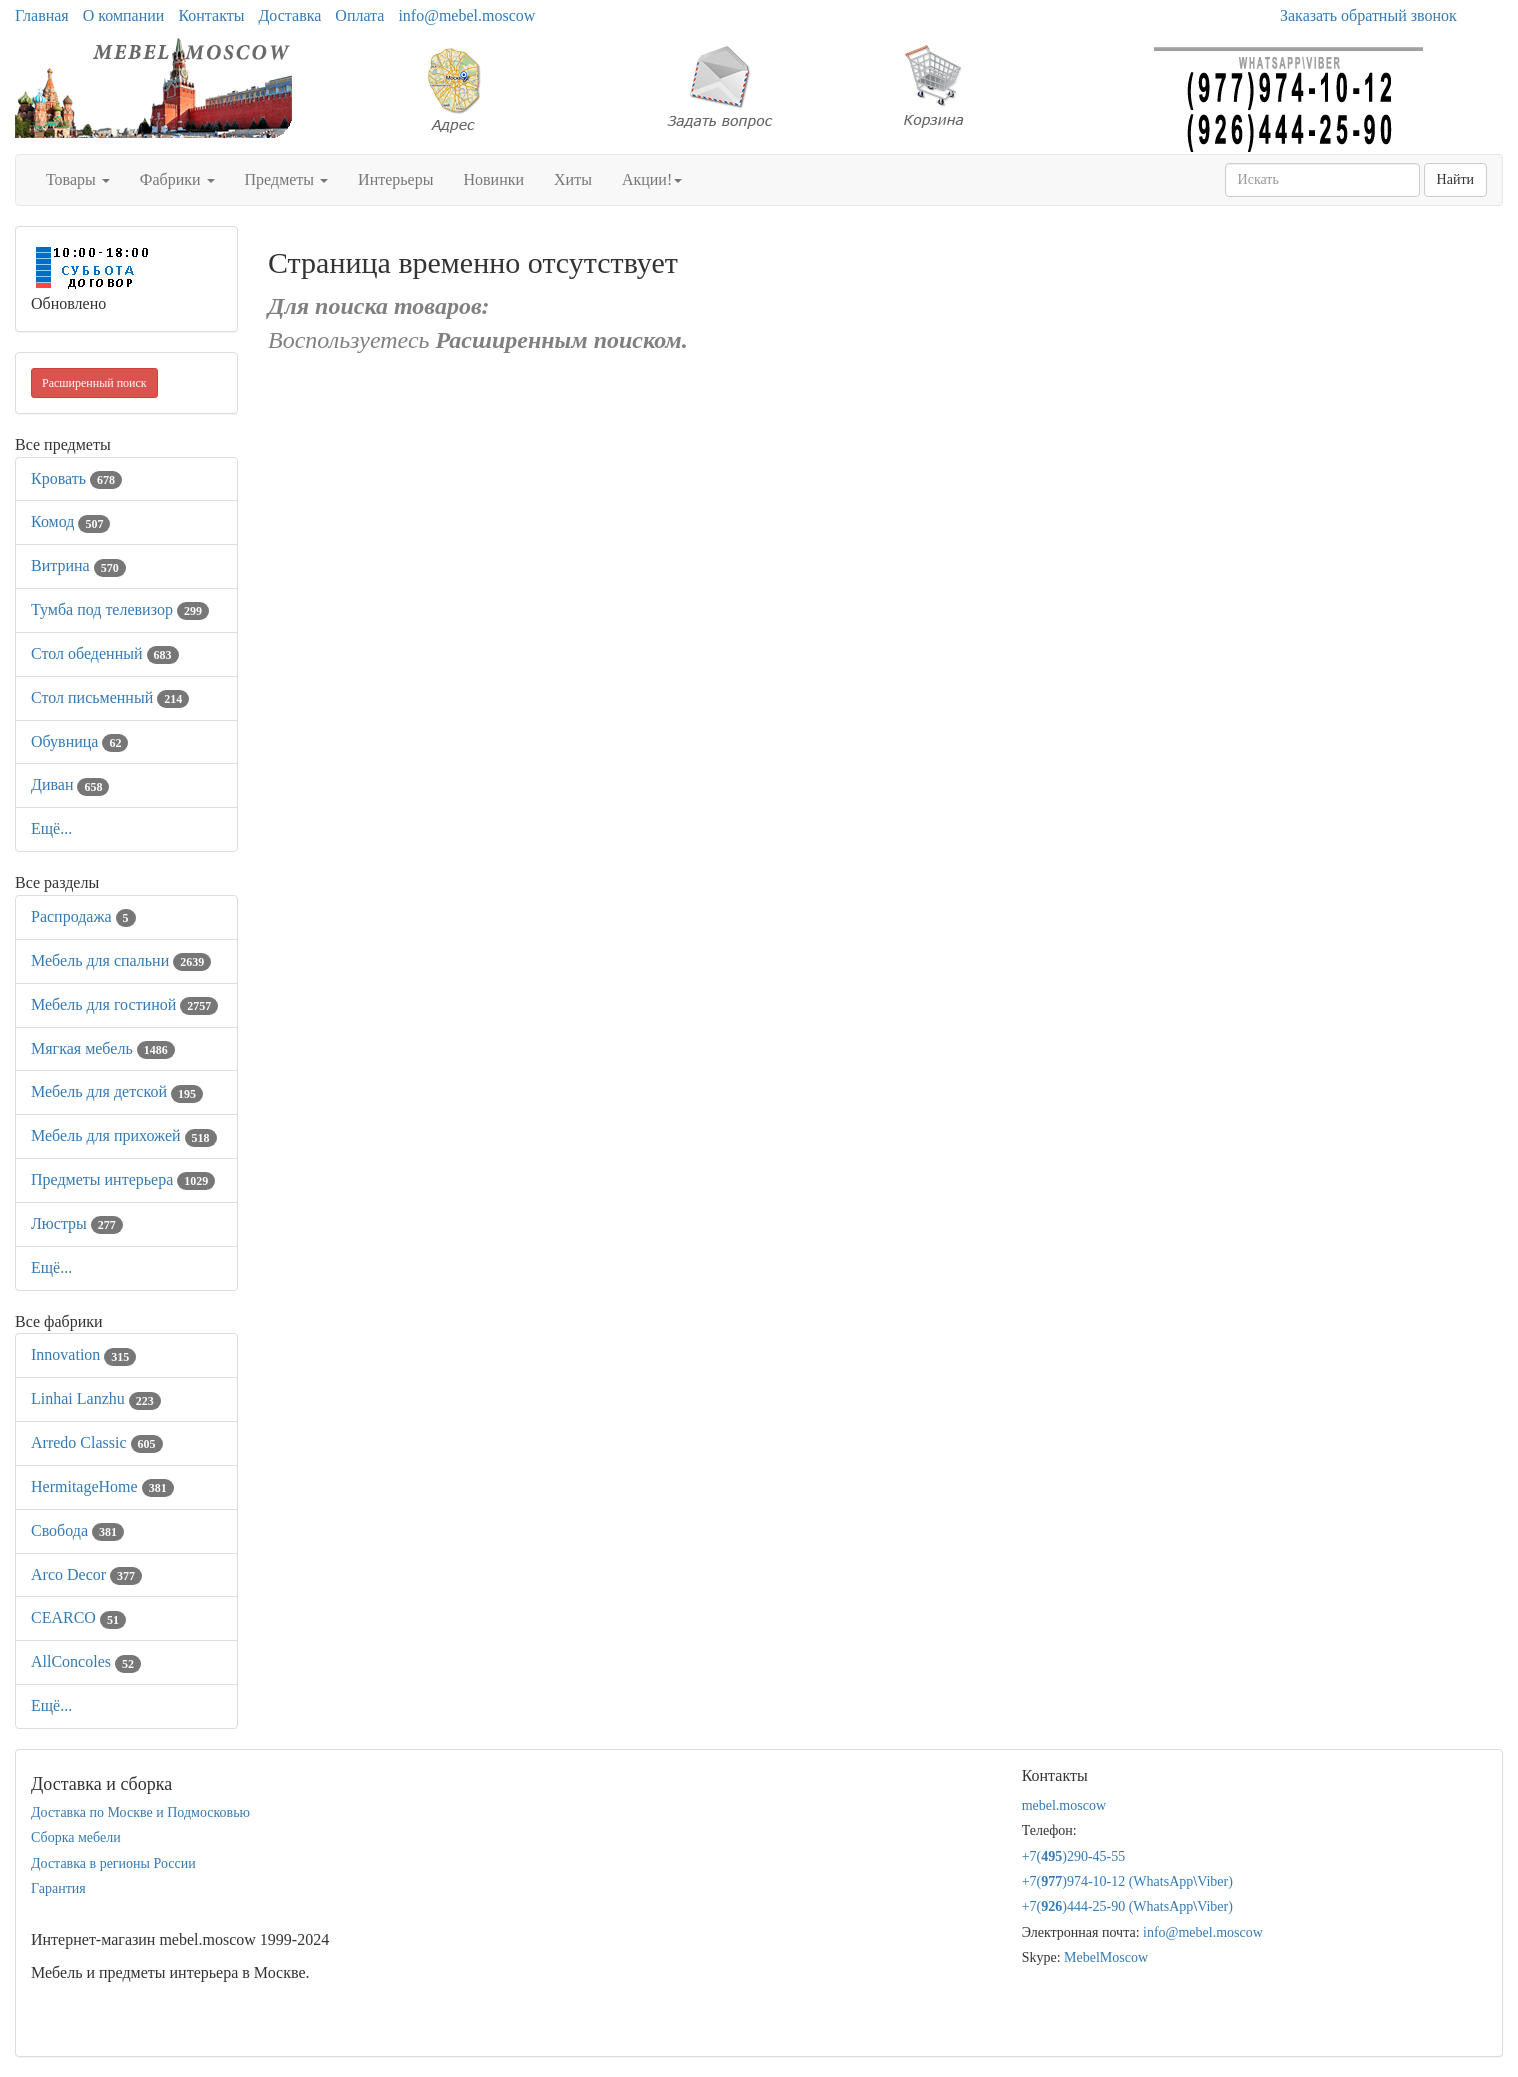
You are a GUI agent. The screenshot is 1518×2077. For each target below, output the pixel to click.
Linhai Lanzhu (96, 1398)
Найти (1455, 179)
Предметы (287, 179)
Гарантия (58, 1888)
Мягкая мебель (103, 1048)
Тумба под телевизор (120, 609)
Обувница (79, 741)
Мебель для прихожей (124, 1135)
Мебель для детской (117, 1091)
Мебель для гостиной (124, 1004)
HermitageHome (102, 1486)
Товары (78, 179)
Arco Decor (86, 1574)
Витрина (78, 565)
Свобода (77, 1530)
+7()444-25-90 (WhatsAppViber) (1127, 1906)
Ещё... (51, 828)
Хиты (573, 179)
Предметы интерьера (123, 1179)
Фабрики (177, 179)
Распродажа (83, 916)
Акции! (652, 179)
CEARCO (78, 1617)
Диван (70, 784)
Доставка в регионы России (113, 1863)
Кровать (76, 478)
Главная (42, 15)
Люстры (77, 1223)
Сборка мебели (76, 1837)
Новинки (493, 179)
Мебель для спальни (121, 960)
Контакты (211, 15)
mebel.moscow (1064, 1805)
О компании (124, 15)
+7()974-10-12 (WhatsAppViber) (1127, 1881)
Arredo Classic (97, 1442)
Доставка (289, 15)
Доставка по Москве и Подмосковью (140, 1812)
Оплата (359, 15)
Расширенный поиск (94, 383)
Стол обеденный (105, 653)
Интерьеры (395, 179)
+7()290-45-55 (1074, 1856)
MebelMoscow (1106, 1957)
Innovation (83, 1354)
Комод (70, 521)
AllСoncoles (86, 1661)
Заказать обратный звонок (1368, 15)
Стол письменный (110, 697)
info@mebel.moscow (466, 15)
